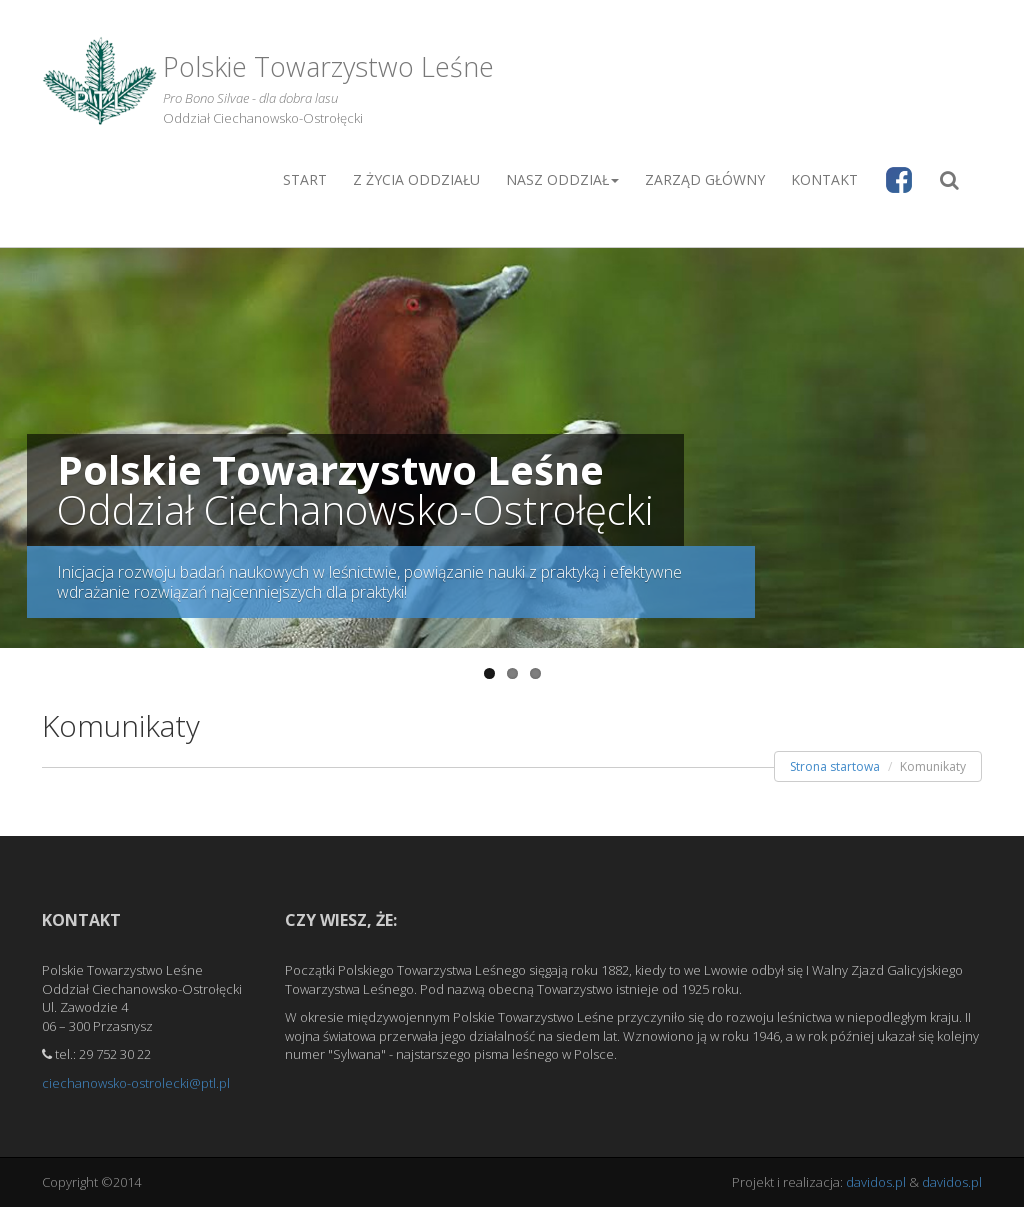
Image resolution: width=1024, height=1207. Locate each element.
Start (305, 179)
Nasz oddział (562, 179)
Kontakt (824, 179)
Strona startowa (835, 766)
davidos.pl (876, 1182)
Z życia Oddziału (416, 179)
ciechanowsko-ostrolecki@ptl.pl (136, 1083)
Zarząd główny (705, 179)
